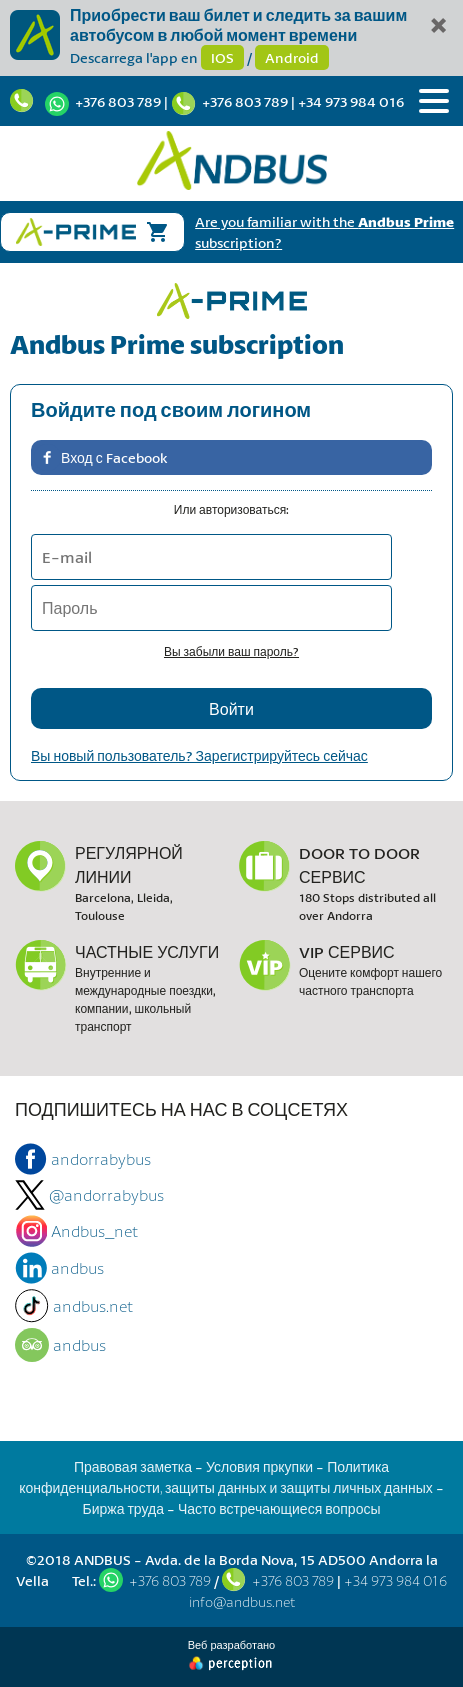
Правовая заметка (133, 1466)
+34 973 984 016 (351, 101)
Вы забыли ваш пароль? (231, 651)
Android (292, 57)
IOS (222, 57)
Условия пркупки (259, 1466)
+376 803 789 (118, 101)
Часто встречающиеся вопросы (279, 1508)
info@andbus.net (242, 1601)
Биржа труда (122, 1508)
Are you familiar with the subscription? (324, 232)
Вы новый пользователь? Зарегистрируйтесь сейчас (199, 755)
